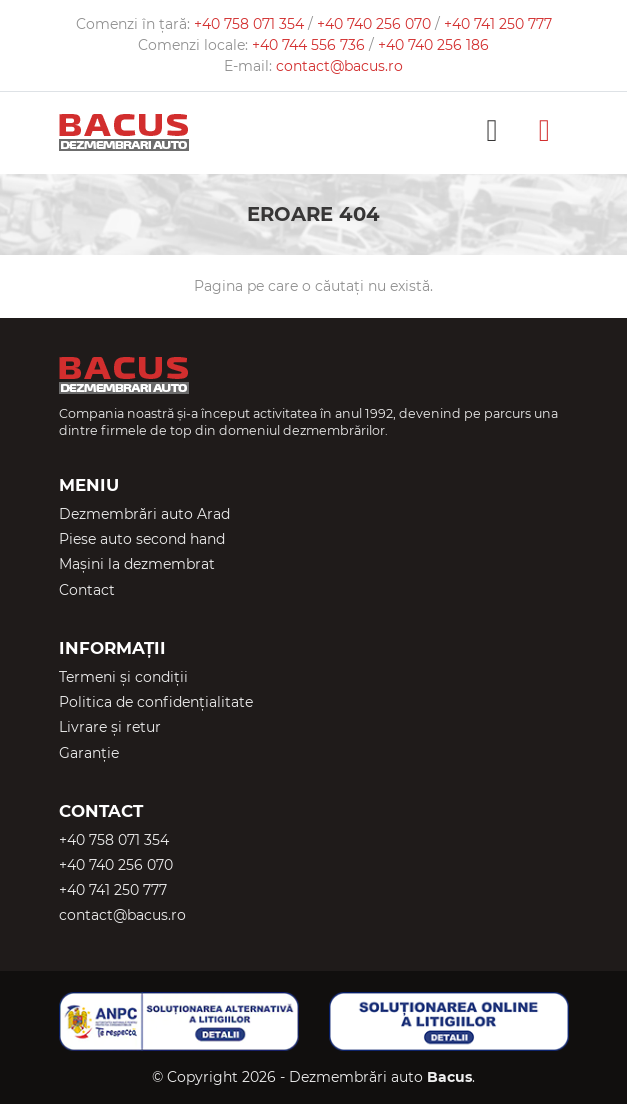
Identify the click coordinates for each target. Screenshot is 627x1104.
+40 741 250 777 (498, 24)
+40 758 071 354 (251, 24)
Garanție (89, 753)
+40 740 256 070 (376, 24)
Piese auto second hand (142, 539)
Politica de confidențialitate (156, 702)
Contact (87, 590)
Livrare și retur (110, 727)
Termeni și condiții (123, 677)
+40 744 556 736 (310, 45)
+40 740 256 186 (433, 45)
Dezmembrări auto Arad (144, 514)
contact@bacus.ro (339, 66)
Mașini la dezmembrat (137, 564)
